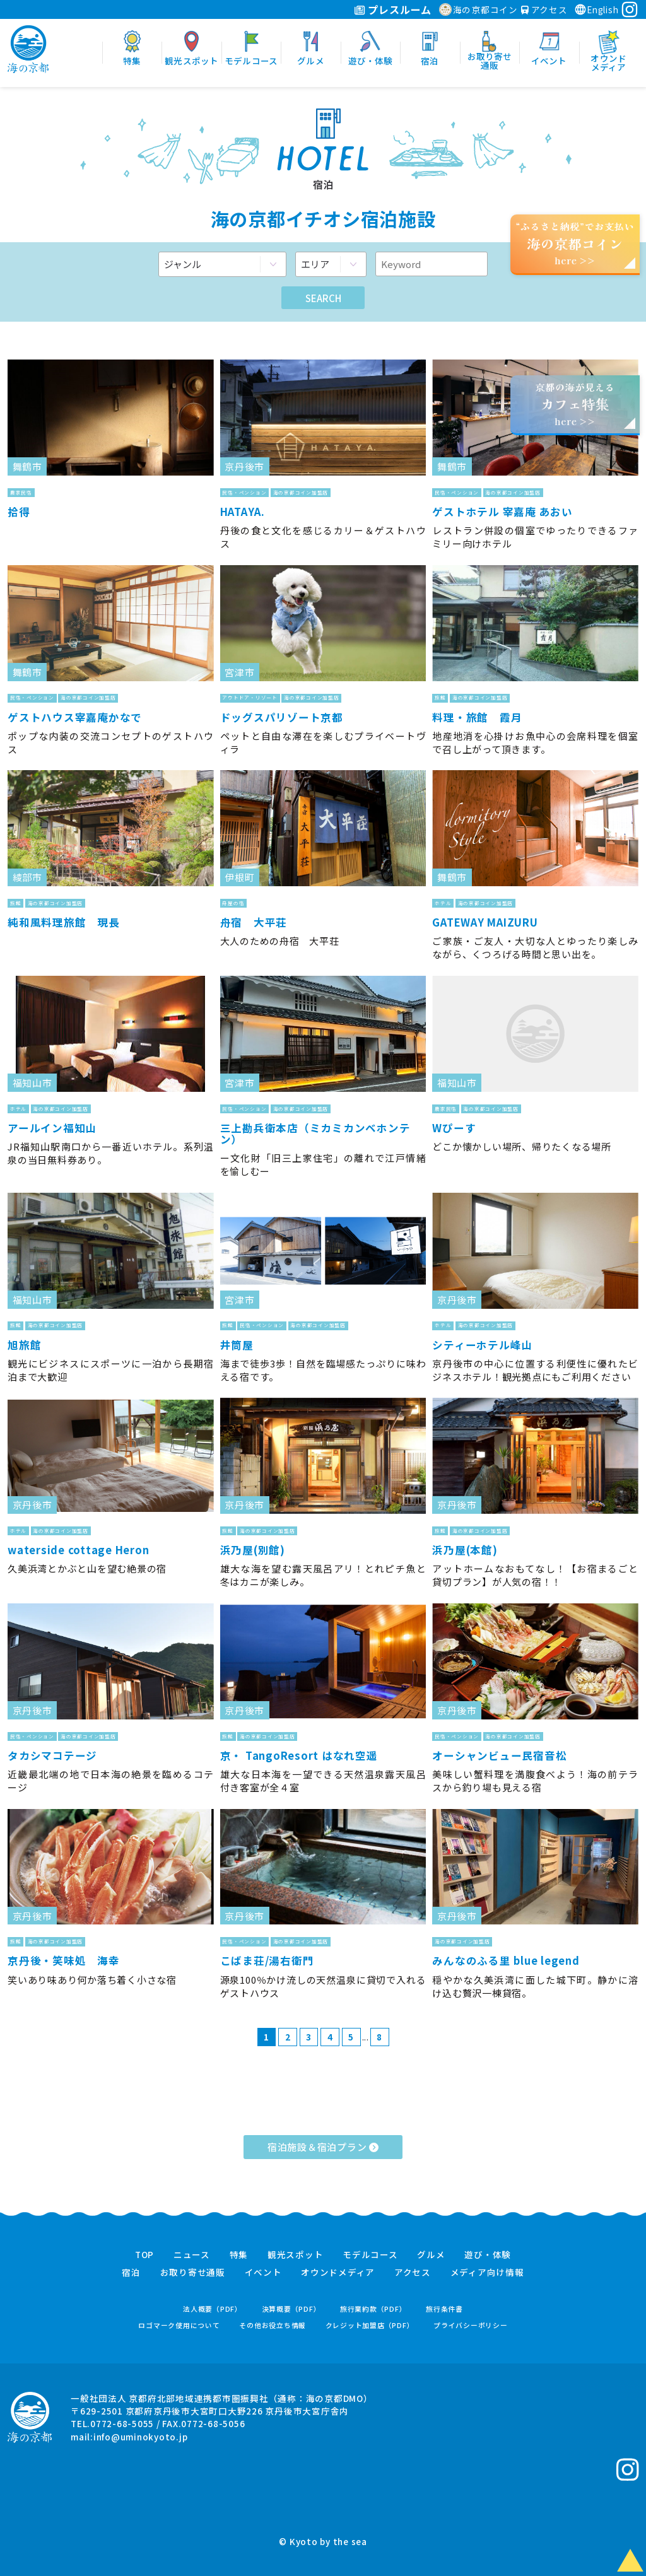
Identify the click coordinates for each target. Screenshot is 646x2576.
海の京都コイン (478, 9)
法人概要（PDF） (212, 2308)
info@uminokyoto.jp (140, 2436)
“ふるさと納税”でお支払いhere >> (575, 243)
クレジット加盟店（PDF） (370, 2325)
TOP (144, 2255)
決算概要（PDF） (291, 2308)
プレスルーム (393, 9)
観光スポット (295, 2255)
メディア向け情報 (487, 2272)
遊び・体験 (487, 2255)
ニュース (191, 2255)
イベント (263, 2272)
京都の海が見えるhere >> (574, 404)
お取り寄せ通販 (192, 2272)
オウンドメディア (338, 2272)
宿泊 (131, 2272)
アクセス (544, 9)
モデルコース (370, 2255)
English (596, 9)
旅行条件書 (444, 2308)
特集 (239, 2255)
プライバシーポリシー (470, 2325)
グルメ (431, 2255)
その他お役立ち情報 (272, 2325)
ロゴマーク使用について (179, 2325)
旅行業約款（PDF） (373, 2308)
